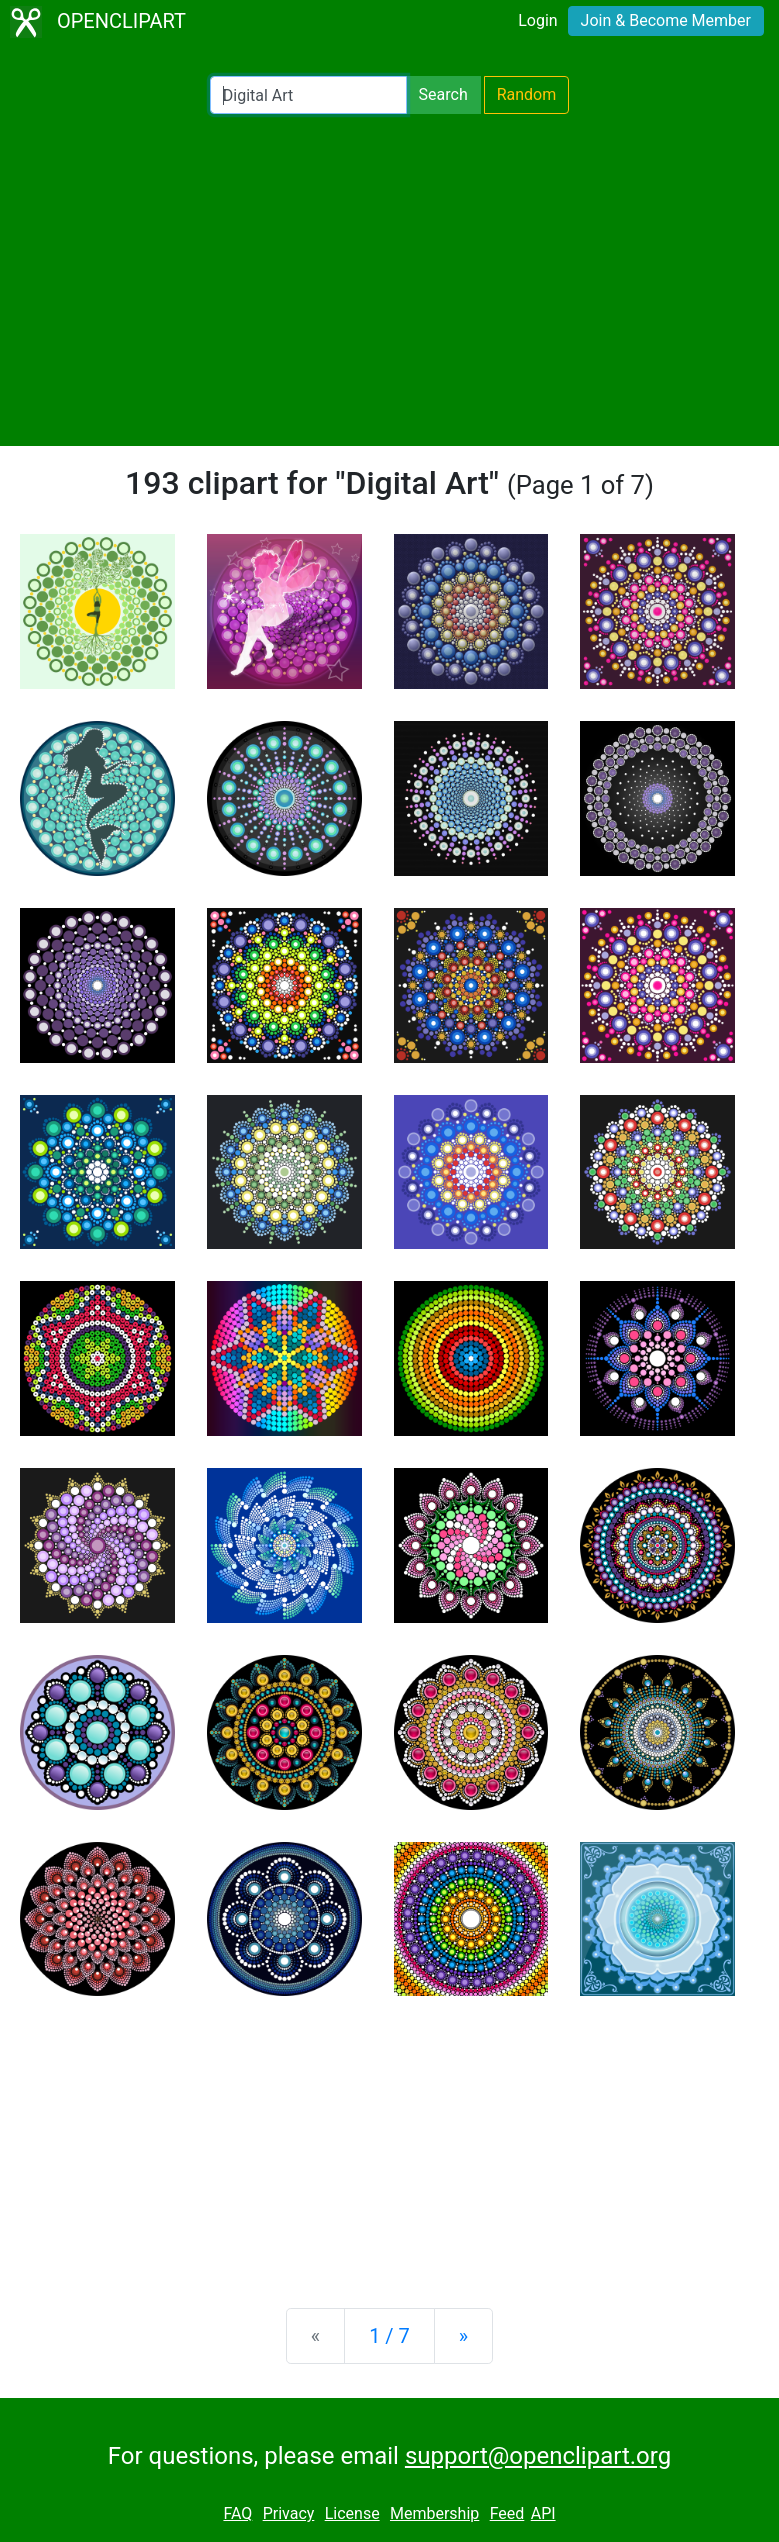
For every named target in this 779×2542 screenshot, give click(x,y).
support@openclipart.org (538, 2456)
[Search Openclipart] (308, 95)
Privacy (289, 2513)
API (543, 2513)
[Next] (463, 2336)
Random (527, 94)
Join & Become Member (666, 20)
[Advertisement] (389, 280)
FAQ (237, 2513)
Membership (434, 2513)
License (352, 2513)
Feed (507, 2513)
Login (537, 20)
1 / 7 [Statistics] (389, 2336)
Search (443, 94)
